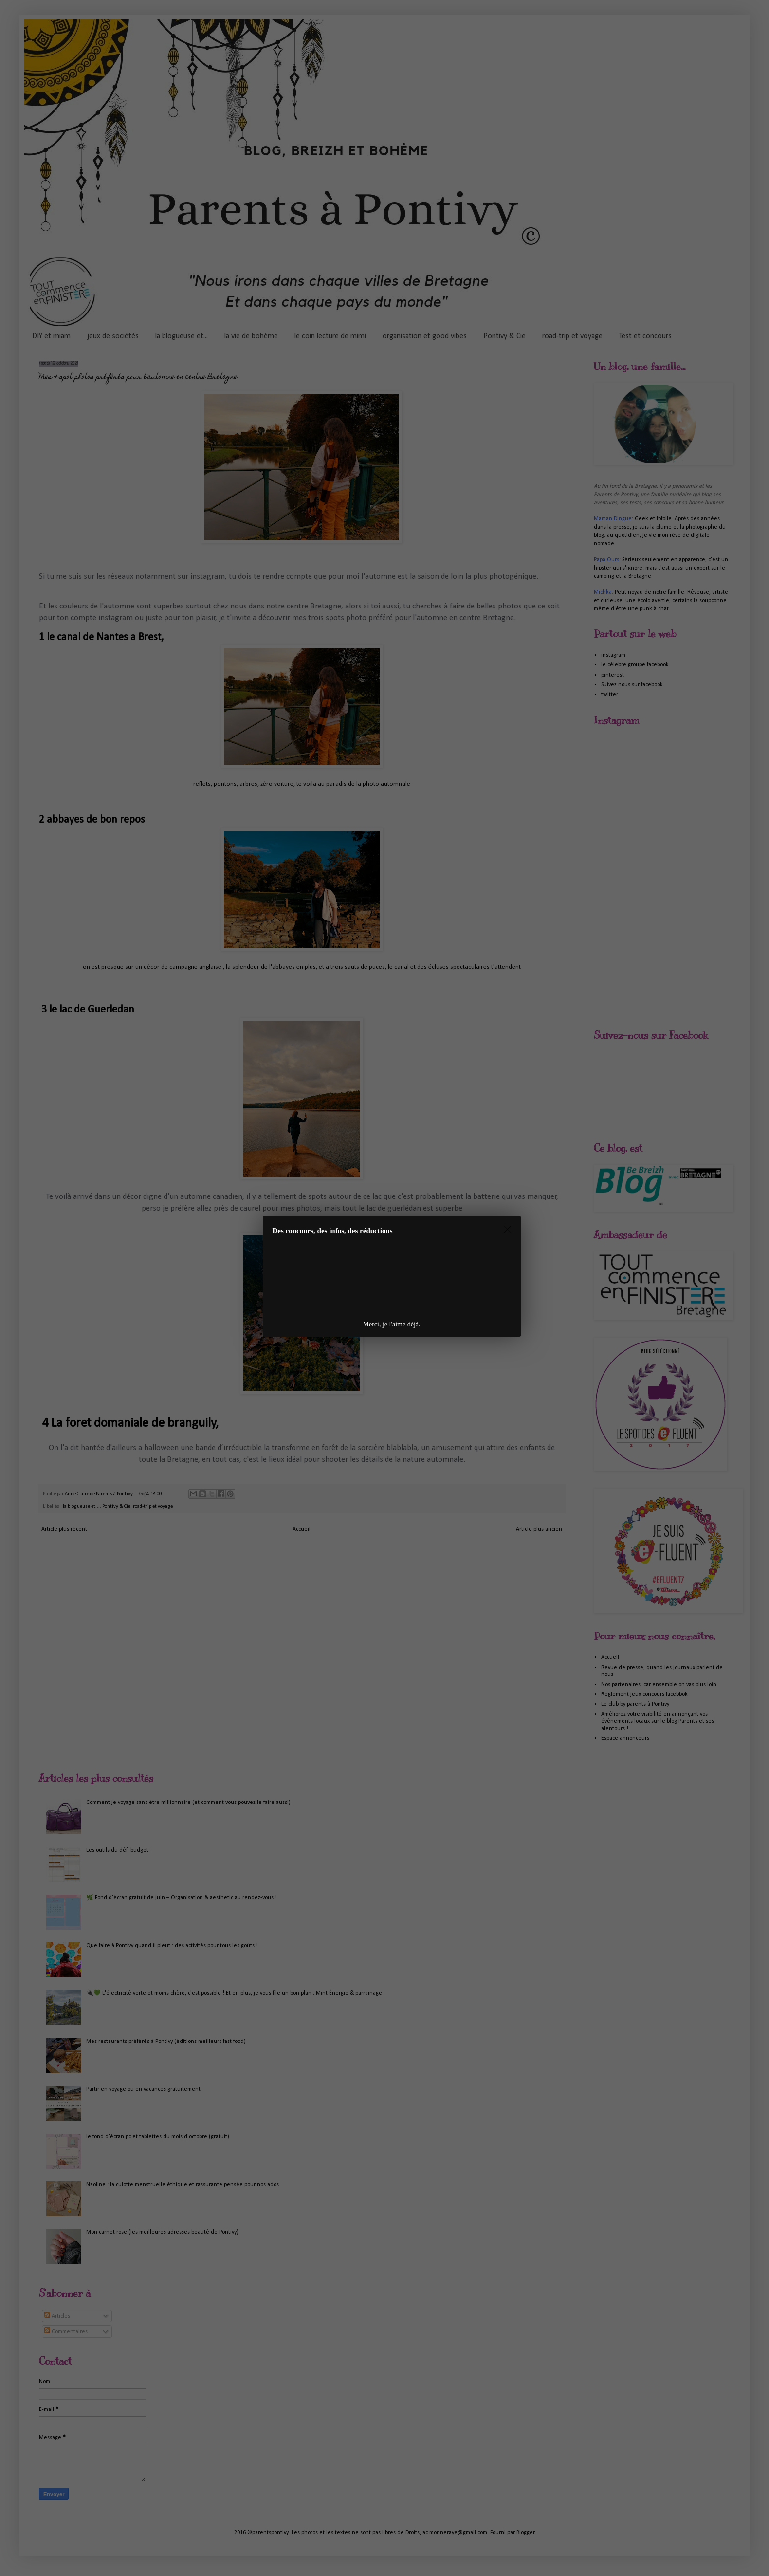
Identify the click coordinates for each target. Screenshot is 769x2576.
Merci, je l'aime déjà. (392, 1324)
